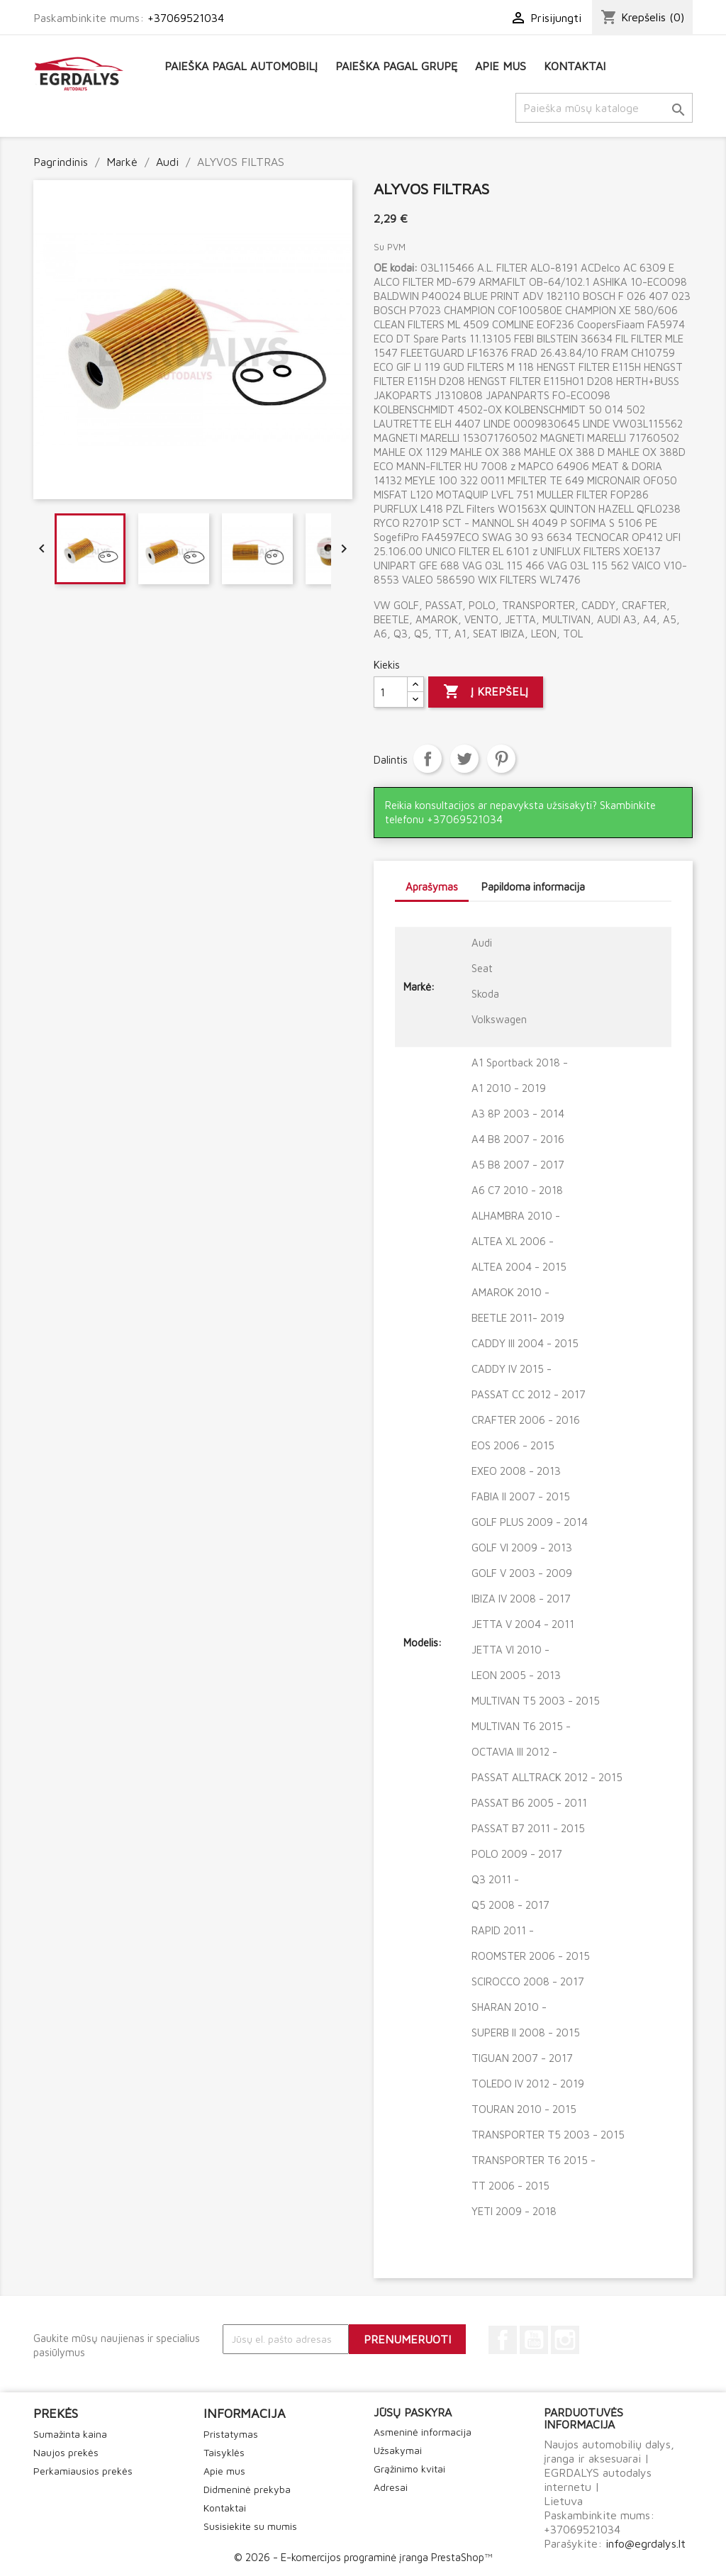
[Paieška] (604, 108)
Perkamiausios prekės (83, 2471)
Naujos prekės (66, 2452)
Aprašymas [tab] (432, 887)
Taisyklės (224, 2452)
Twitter (464, 759)
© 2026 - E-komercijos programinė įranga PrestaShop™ (363, 2557)
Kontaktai (574, 66)
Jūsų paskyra (413, 2412)
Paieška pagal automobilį (241, 66)
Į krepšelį (485, 692)
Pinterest (501, 759)
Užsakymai (398, 2450)
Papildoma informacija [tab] (533, 887)
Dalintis (427, 759)
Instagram (565, 2340)
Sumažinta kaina (70, 2434)
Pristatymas (230, 2434)
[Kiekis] (391, 692)
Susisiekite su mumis (250, 2526)
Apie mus (500, 66)
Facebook (502, 2340)
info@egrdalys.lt (645, 2543)
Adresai (391, 2487)
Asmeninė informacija (422, 2432)
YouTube (534, 2340)
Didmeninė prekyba (247, 2489)
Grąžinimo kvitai (409, 2469)
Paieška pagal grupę (396, 66)
